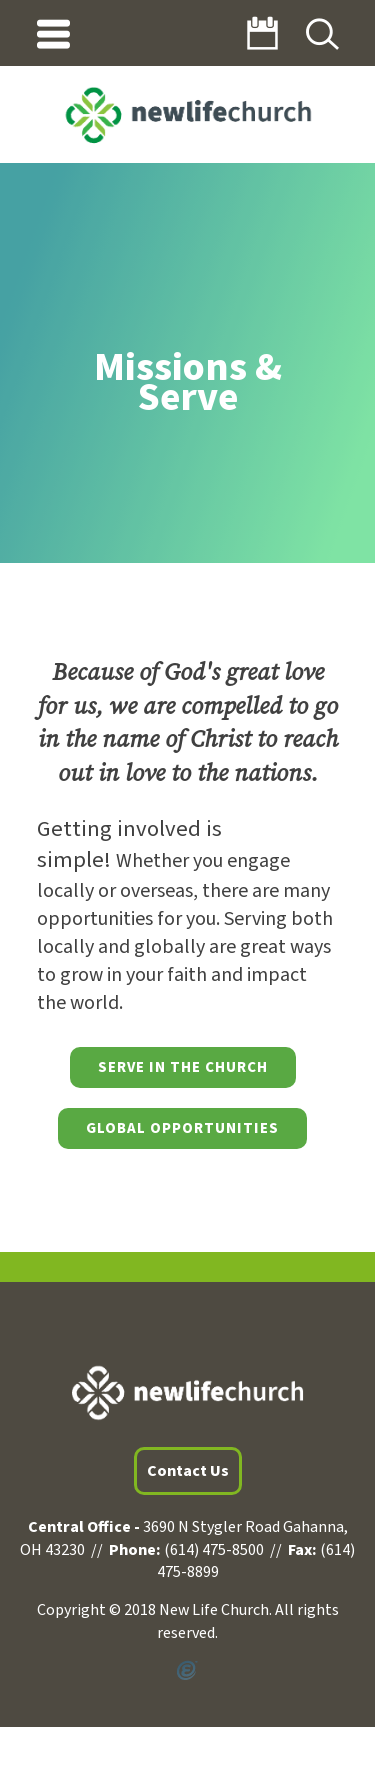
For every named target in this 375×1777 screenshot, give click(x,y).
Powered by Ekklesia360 (187, 1671)
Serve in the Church (183, 1067)
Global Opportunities (182, 1128)
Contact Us (188, 1471)
